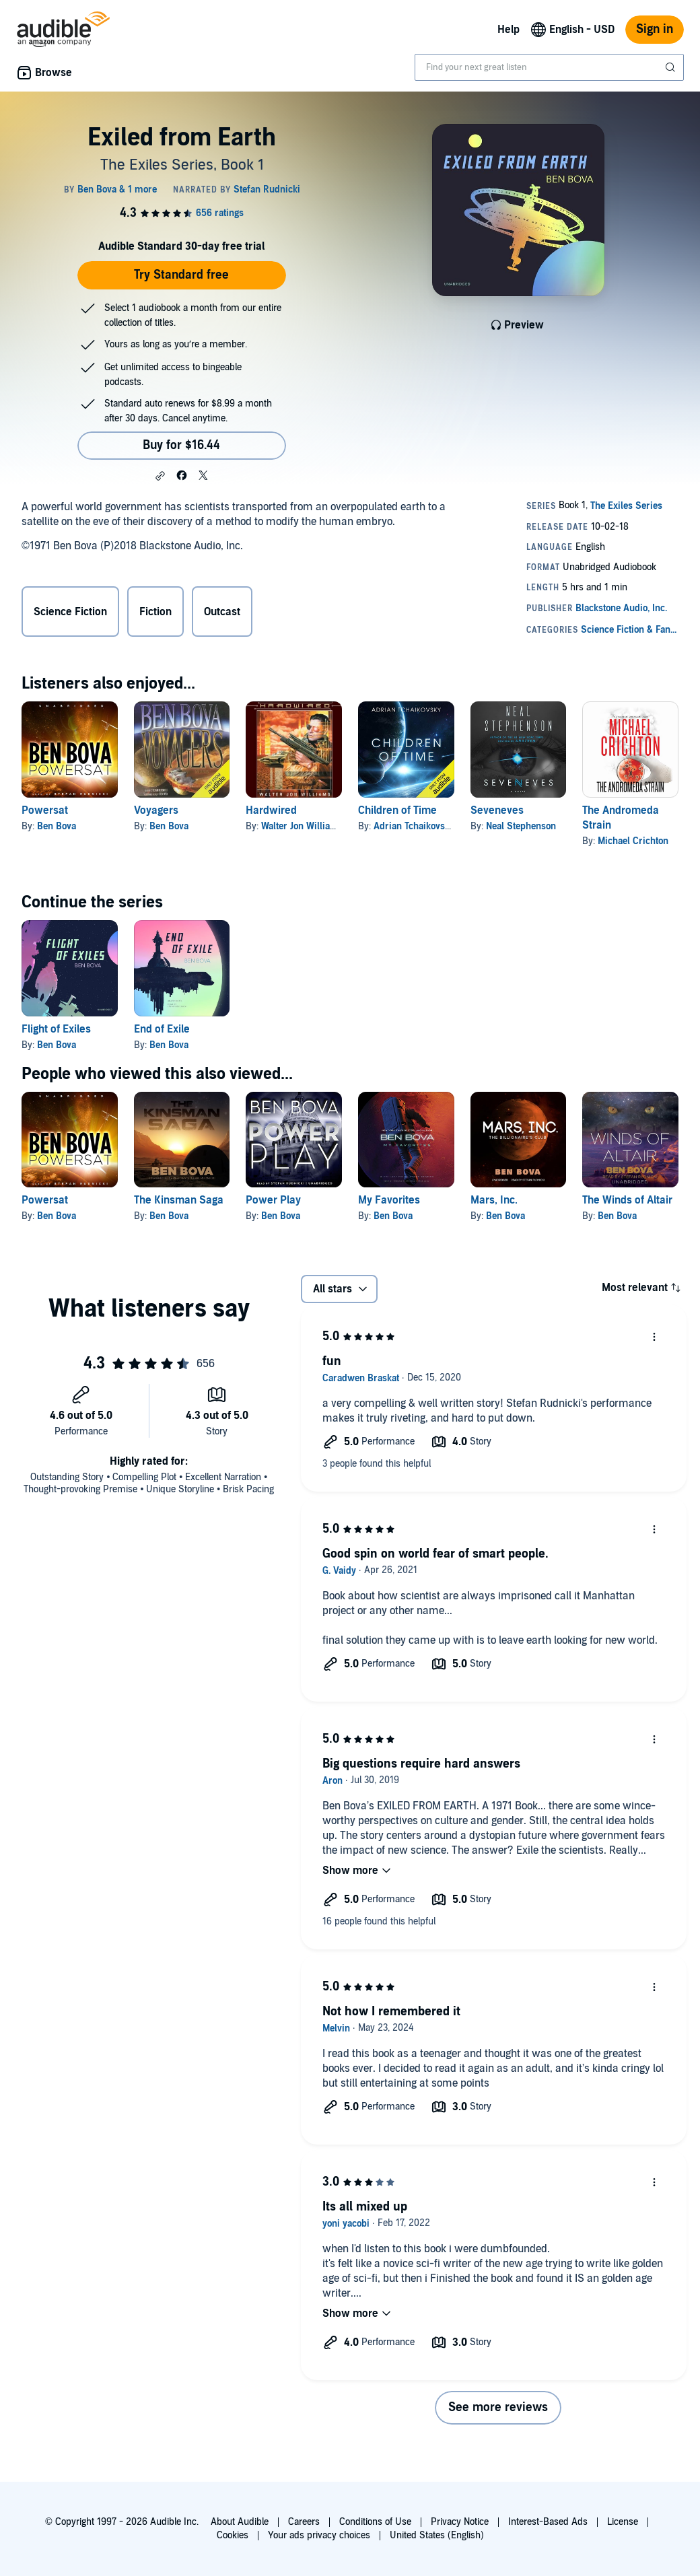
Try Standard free (181, 275)
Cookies (232, 2535)
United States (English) (437, 2535)
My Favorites (389, 1200)
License (622, 2522)
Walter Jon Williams (302, 826)
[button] (160, 476)
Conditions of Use (375, 2522)
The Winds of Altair (627, 1200)
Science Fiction (70, 612)
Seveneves (497, 810)
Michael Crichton (633, 841)
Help (508, 29)
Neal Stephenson (521, 826)
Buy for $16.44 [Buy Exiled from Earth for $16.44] (181, 445)
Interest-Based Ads (548, 2522)
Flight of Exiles (56, 1029)
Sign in (654, 29)
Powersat (45, 810)
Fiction (155, 612)
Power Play (273, 1200)
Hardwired (271, 810)
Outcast (222, 612)
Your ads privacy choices (319, 2535)
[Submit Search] (672, 67)
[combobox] (549, 67)
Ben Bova (56, 826)
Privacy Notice (460, 2522)
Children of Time (397, 810)
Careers (304, 2522)
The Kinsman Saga (178, 1200)
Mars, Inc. (494, 1200)
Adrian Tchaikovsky (414, 826)
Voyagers (156, 810)
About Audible (240, 2522)
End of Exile (162, 1029)
